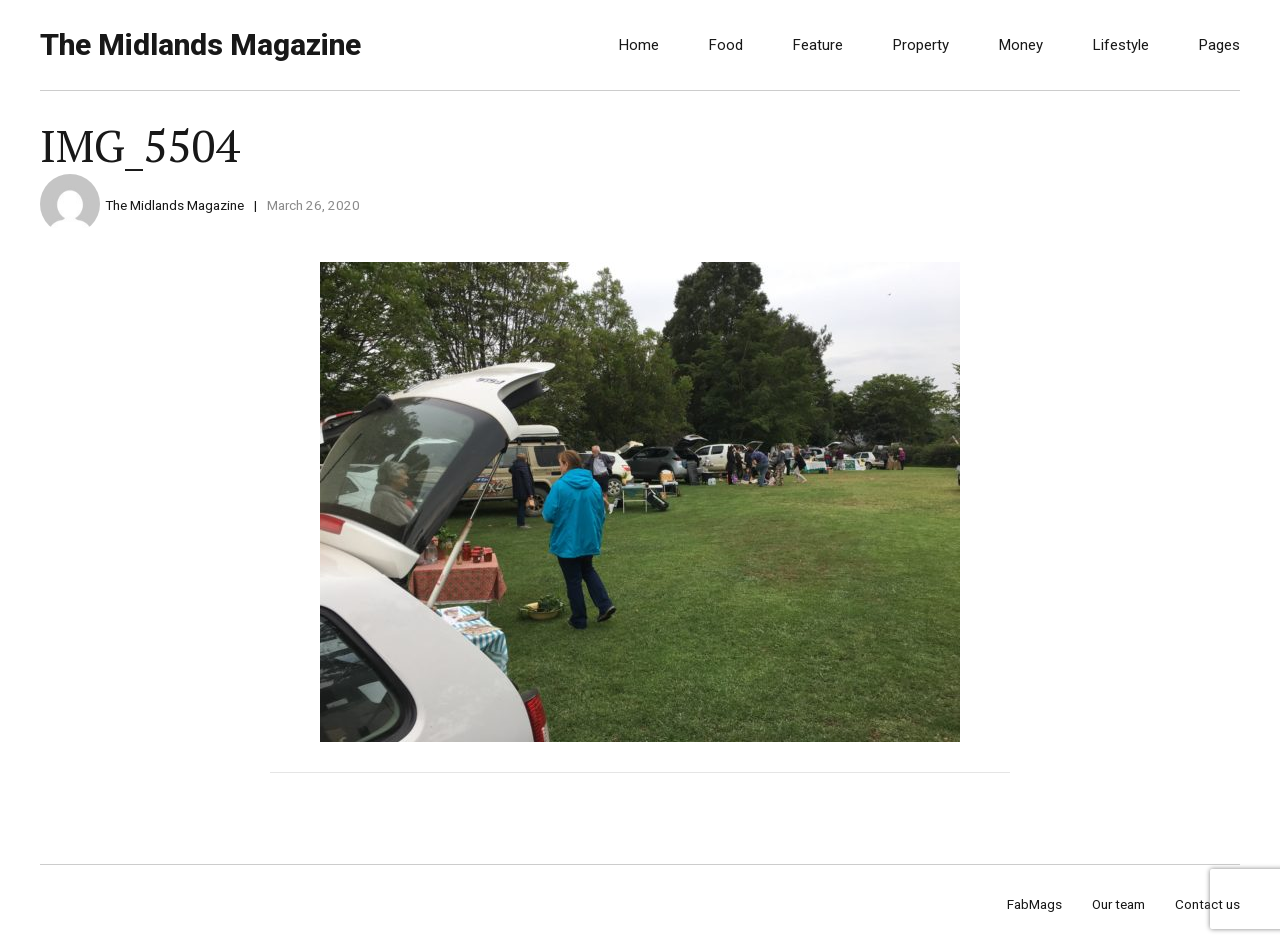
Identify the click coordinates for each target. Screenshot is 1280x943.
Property (921, 45)
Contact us (1207, 904)
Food (726, 45)
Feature (818, 45)
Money (1021, 45)
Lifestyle (1121, 45)
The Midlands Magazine (200, 44)
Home (639, 45)
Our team (1118, 904)
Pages (1219, 45)
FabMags (1034, 904)
